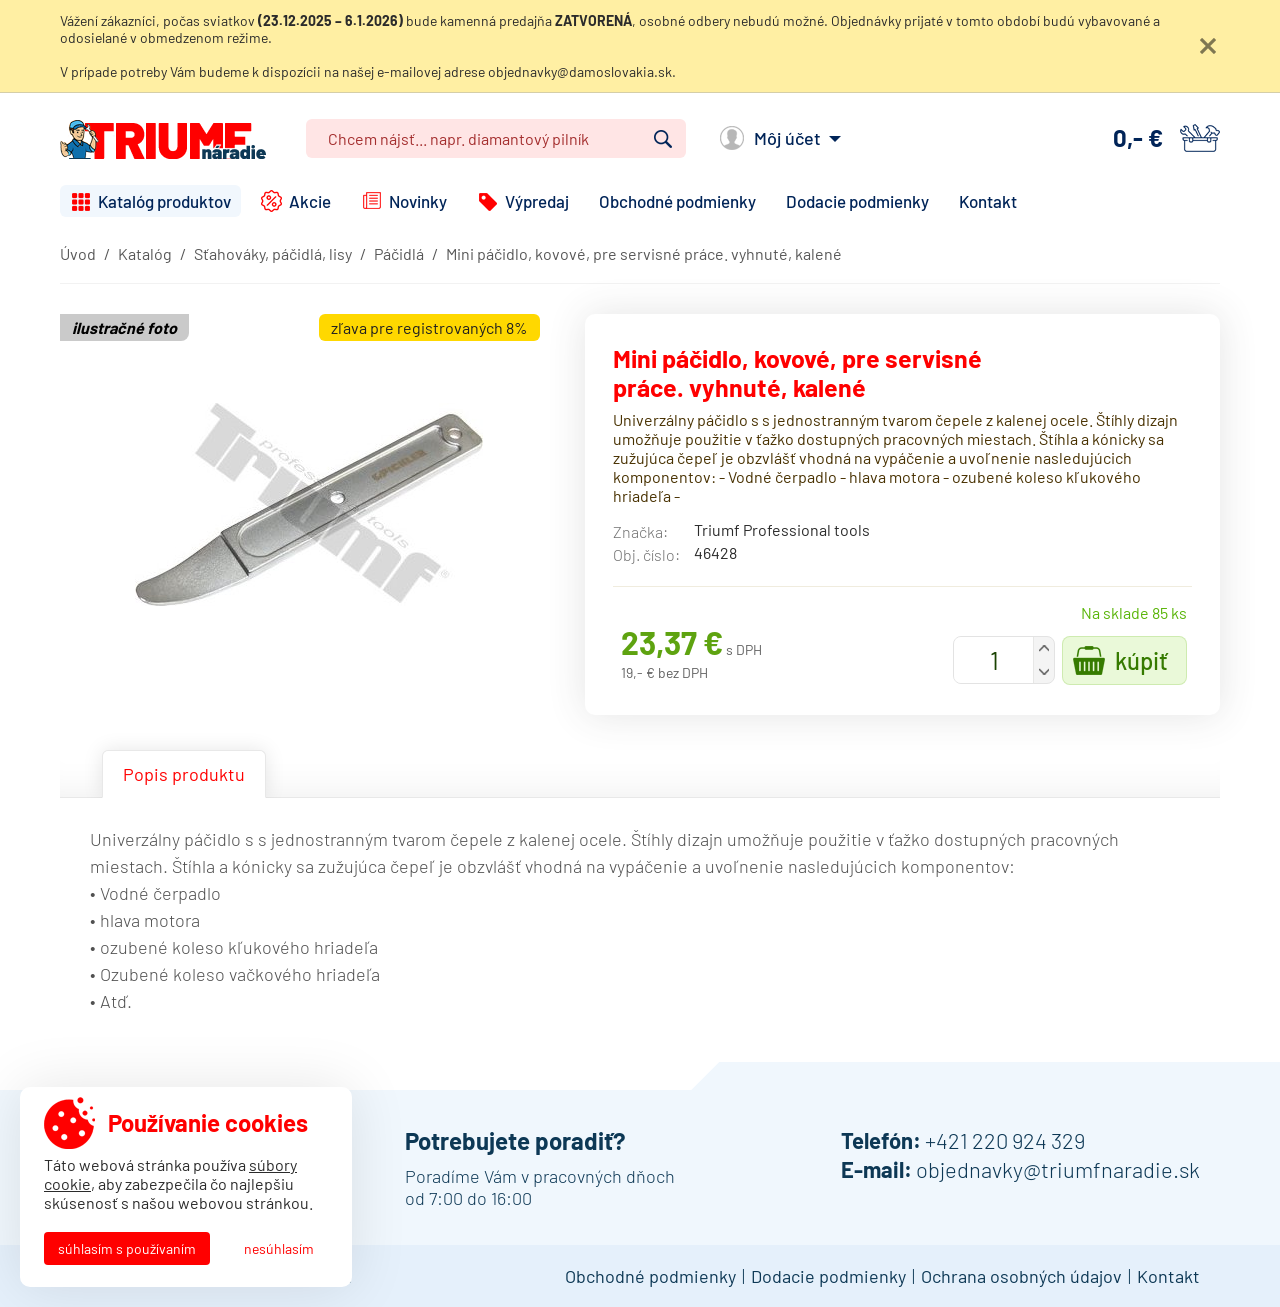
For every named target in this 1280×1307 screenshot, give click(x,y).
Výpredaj (537, 201)
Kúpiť (1141, 660)
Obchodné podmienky (677, 201)
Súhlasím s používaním (127, 1248)
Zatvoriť (1208, 46)
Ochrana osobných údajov (1021, 1276)
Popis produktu (184, 774)
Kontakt (988, 201)
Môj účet (787, 138)
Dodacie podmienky (857, 201)
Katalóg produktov (164, 201)
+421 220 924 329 (1005, 1140)
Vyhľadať (663, 139)
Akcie (310, 201)
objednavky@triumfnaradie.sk (1058, 1169)
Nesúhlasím (279, 1248)
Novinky (418, 201)
